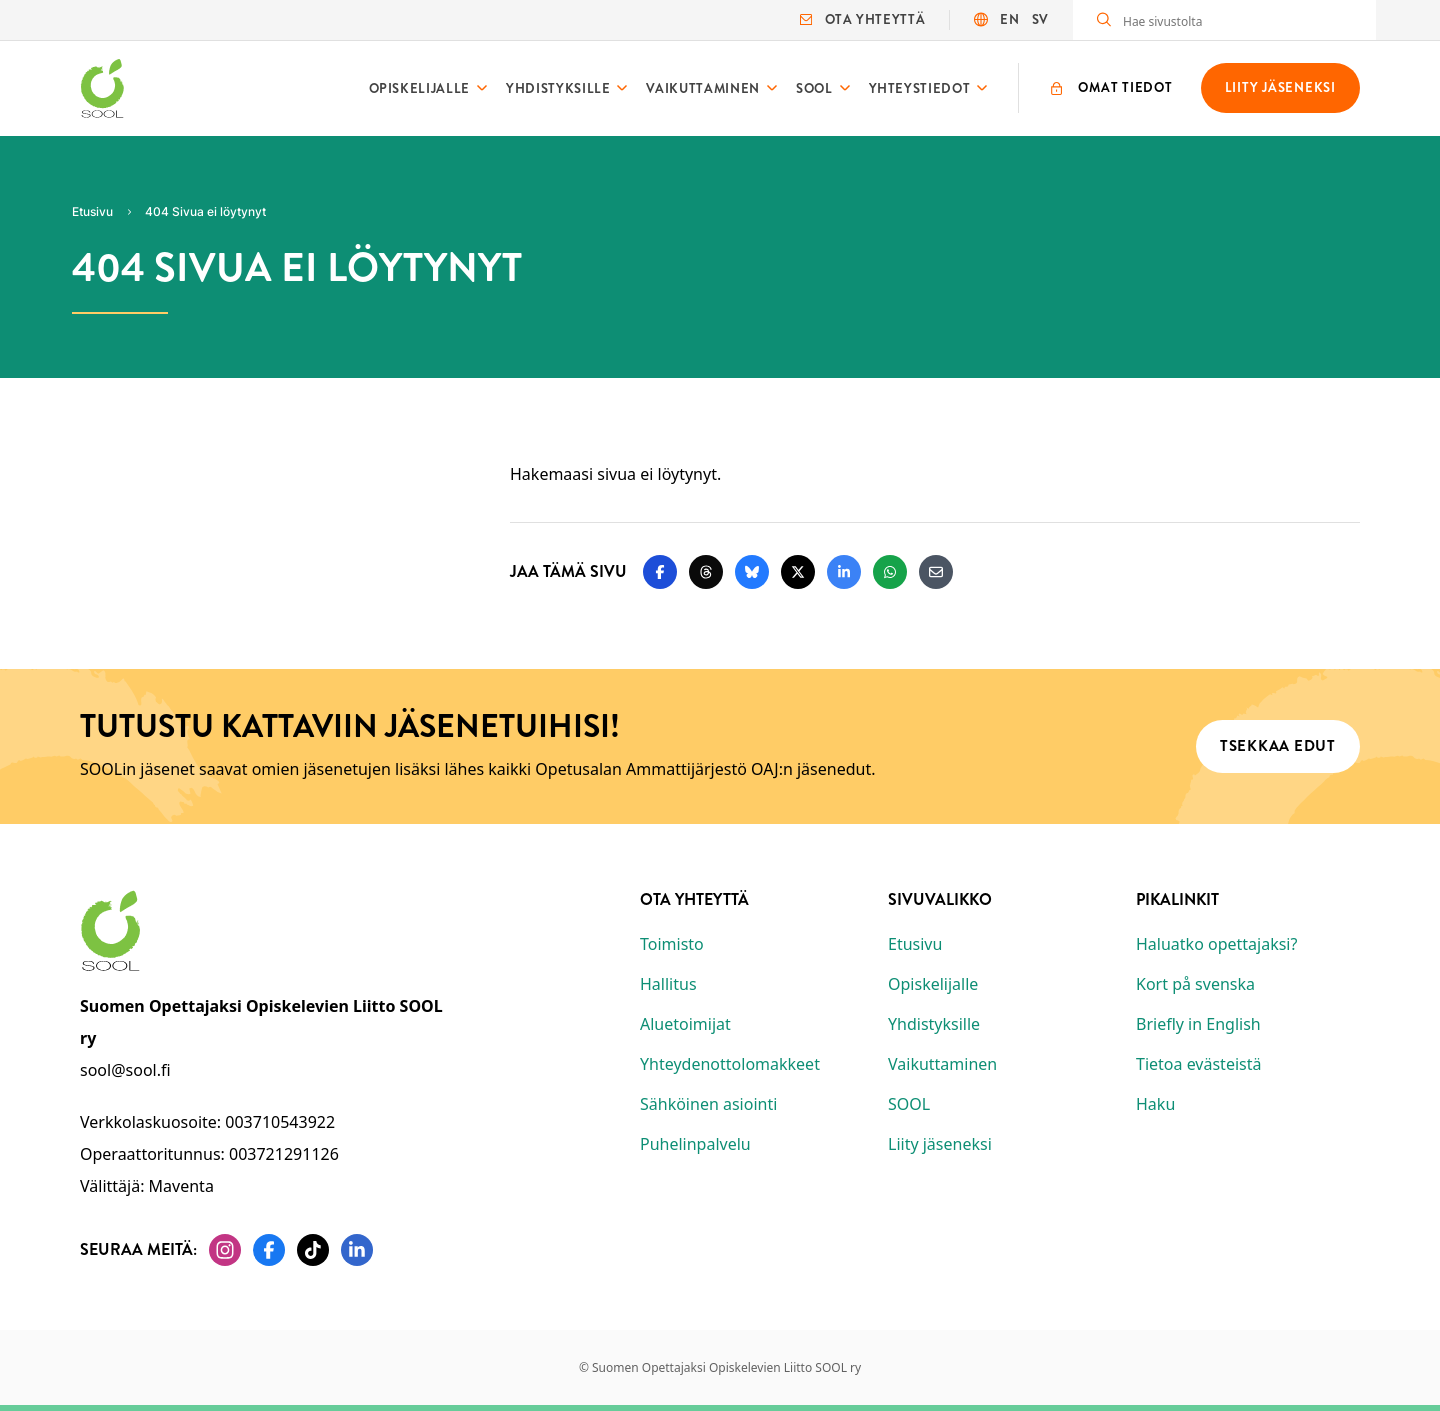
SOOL (814, 88)
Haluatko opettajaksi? (1216, 944)
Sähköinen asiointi (708, 1104)
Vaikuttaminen (702, 88)
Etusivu (915, 944)
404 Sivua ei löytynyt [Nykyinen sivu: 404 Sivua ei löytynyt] (205, 211)
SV (1040, 19)
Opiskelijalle (419, 88)
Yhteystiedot (920, 88)
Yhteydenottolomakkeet (730, 1064)
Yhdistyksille (558, 88)
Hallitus (668, 984)
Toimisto (672, 944)
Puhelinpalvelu (695, 1144)
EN (1009, 19)
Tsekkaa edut (1278, 746)
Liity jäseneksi (940, 1144)
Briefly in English (1198, 1024)
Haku (1155, 1104)
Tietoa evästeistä (1198, 1064)
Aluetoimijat (685, 1024)
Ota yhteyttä (862, 19)
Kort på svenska (1195, 984)
